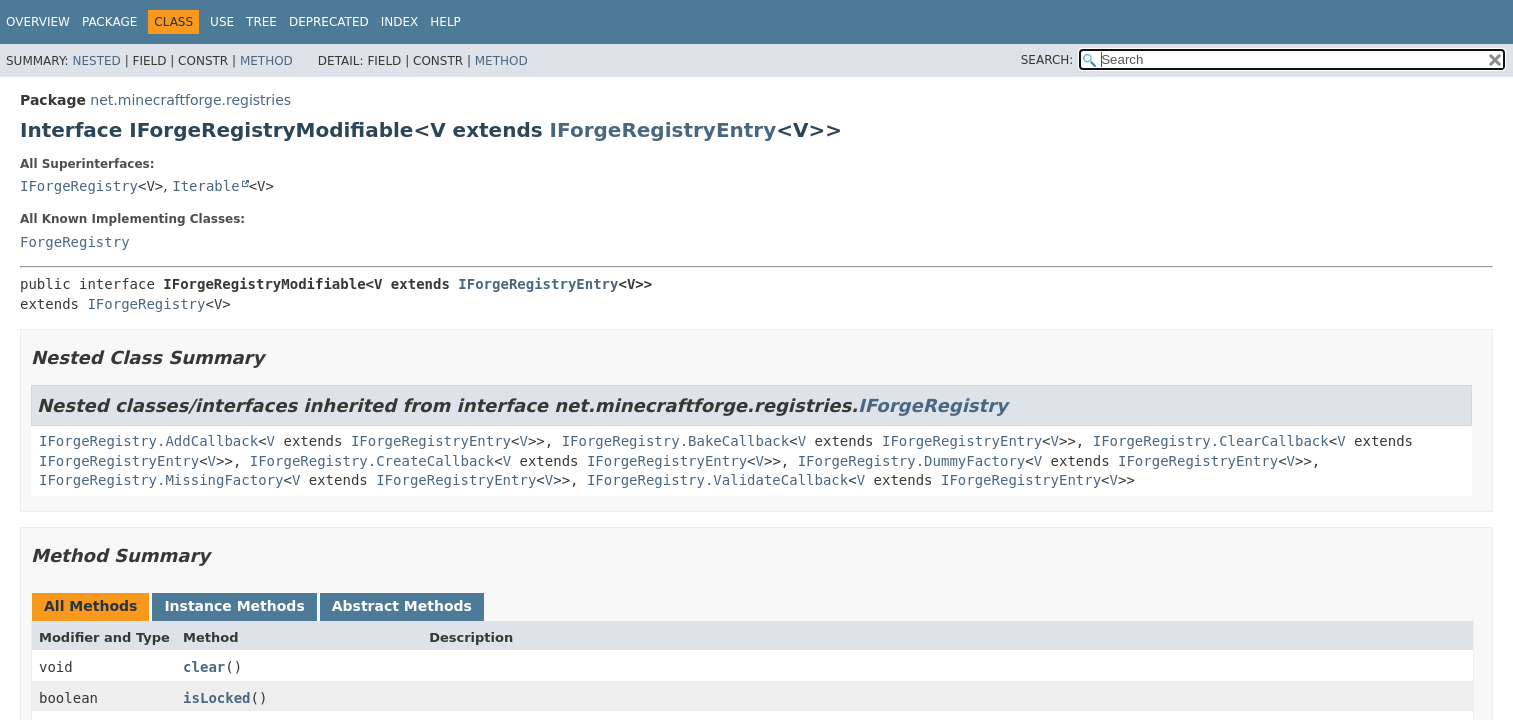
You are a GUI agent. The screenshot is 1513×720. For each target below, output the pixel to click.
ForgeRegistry (75, 242)
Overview (38, 22)
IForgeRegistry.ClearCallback (1211, 441)
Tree (261, 22)
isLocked (216, 698)
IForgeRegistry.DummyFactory (912, 461)
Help (445, 22)
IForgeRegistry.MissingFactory (161, 480)
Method (266, 61)
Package (109, 22)
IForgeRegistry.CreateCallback (372, 461)
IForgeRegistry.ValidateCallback (717, 480)
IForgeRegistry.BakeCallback (676, 441)
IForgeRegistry (79, 186)
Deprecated (329, 22)
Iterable (205, 186)
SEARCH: (1047, 60)
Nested (96, 61)
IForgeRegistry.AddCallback (148, 441)
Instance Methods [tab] (234, 606)
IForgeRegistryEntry (663, 130)
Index (400, 22)
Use (222, 22)
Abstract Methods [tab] (402, 606)
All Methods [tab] (90, 606)
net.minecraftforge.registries (190, 100)
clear (204, 667)
